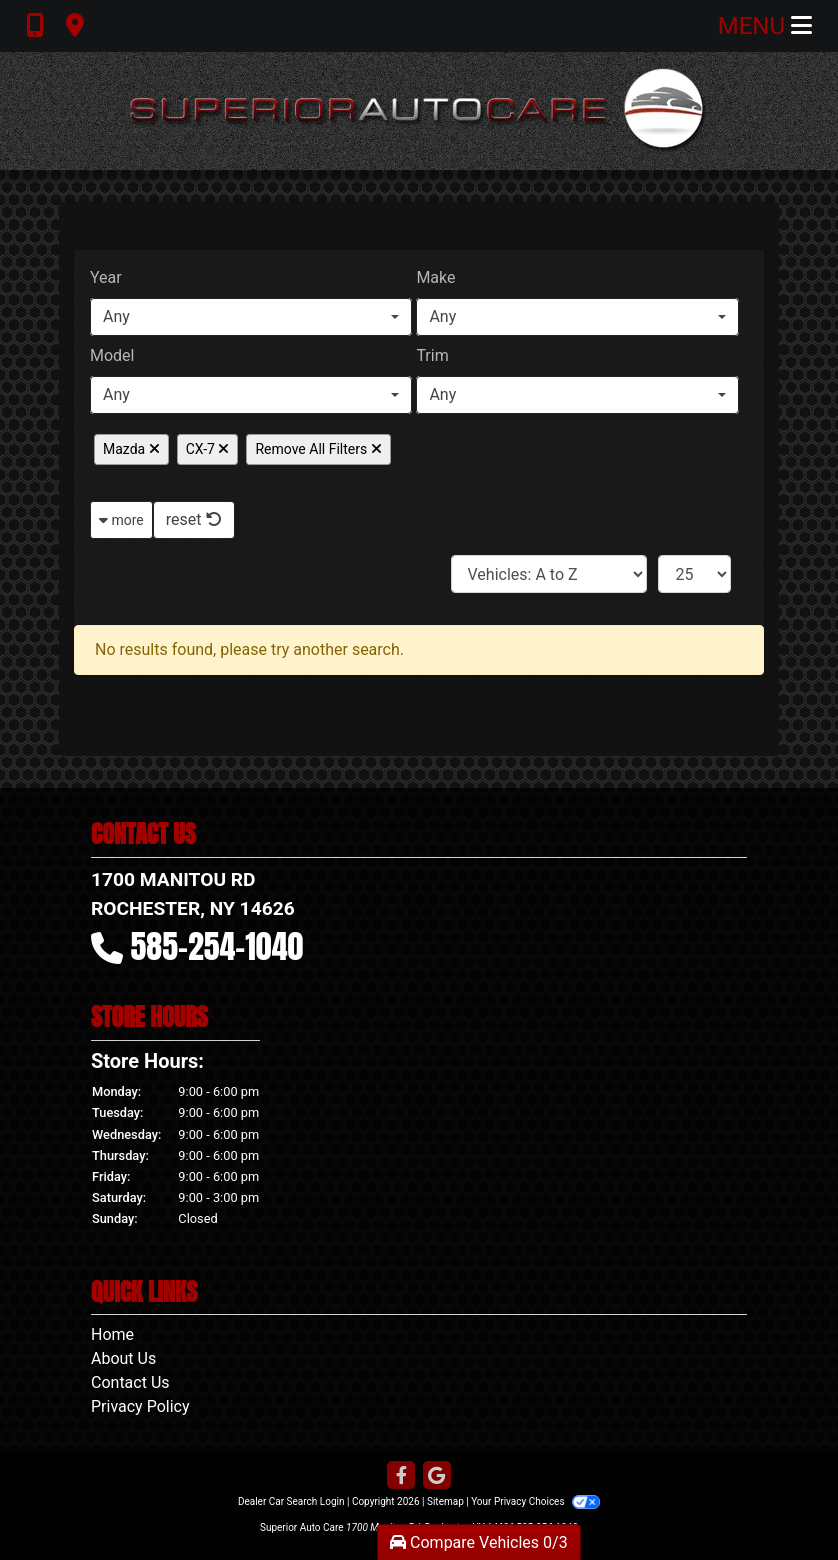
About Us (123, 1358)
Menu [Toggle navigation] (765, 26)
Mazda (131, 449)
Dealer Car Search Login (291, 1501)
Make (435, 277)
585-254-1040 (217, 946)
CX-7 (208, 449)
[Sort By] (549, 574)
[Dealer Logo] (419, 111)
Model (112, 355)
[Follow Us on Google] (437, 1476)
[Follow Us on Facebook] (401, 1476)
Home (112, 1334)
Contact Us (130, 1382)
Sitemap (445, 1501)
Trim (432, 355)
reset (194, 519)
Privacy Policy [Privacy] (140, 1406)
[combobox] (251, 317)
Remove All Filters (318, 449)
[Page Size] (694, 574)
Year (106, 277)
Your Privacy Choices (535, 1501)
